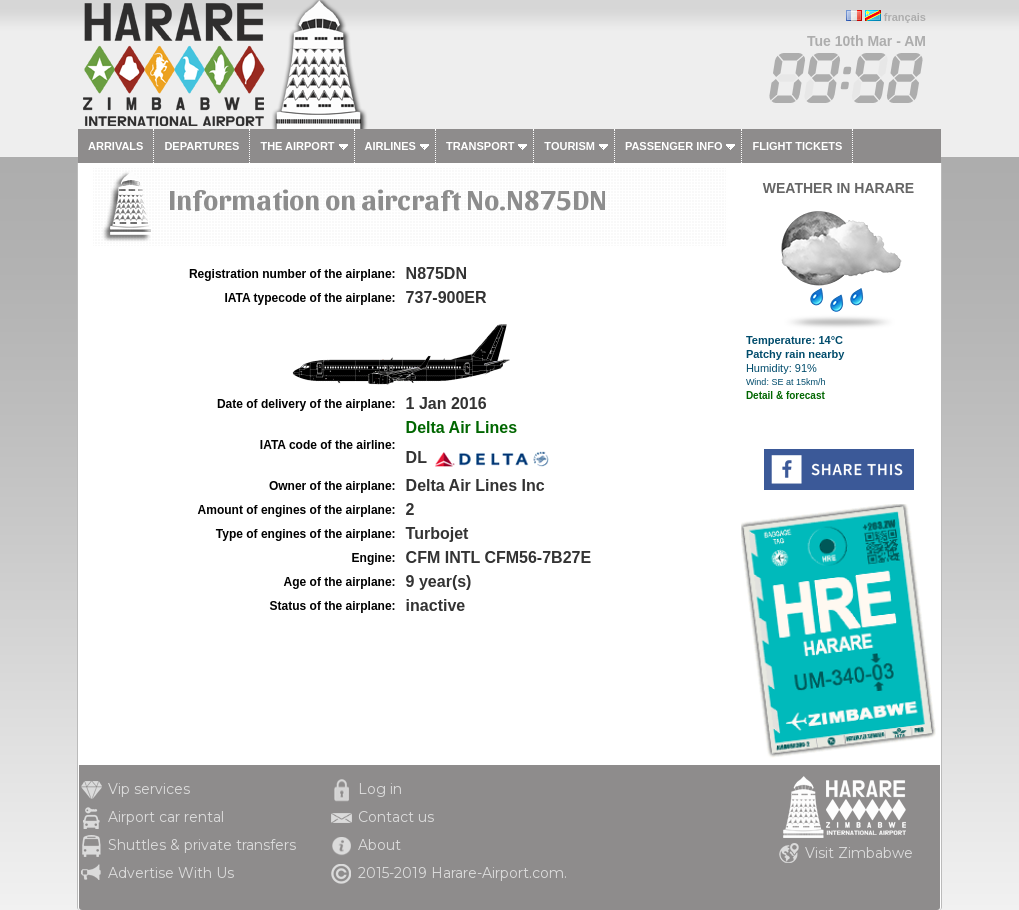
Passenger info (674, 146)
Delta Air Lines (461, 427)
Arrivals (115, 146)
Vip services (149, 789)
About (379, 845)
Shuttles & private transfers (202, 845)
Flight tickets (797, 146)
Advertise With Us (171, 873)
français (905, 17)
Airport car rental (166, 817)
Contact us (396, 817)
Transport (480, 146)
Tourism (569, 146)
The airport (297, 146)
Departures (201, 146)
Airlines (390, 146)
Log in (380, 789)
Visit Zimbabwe (859, 853)
